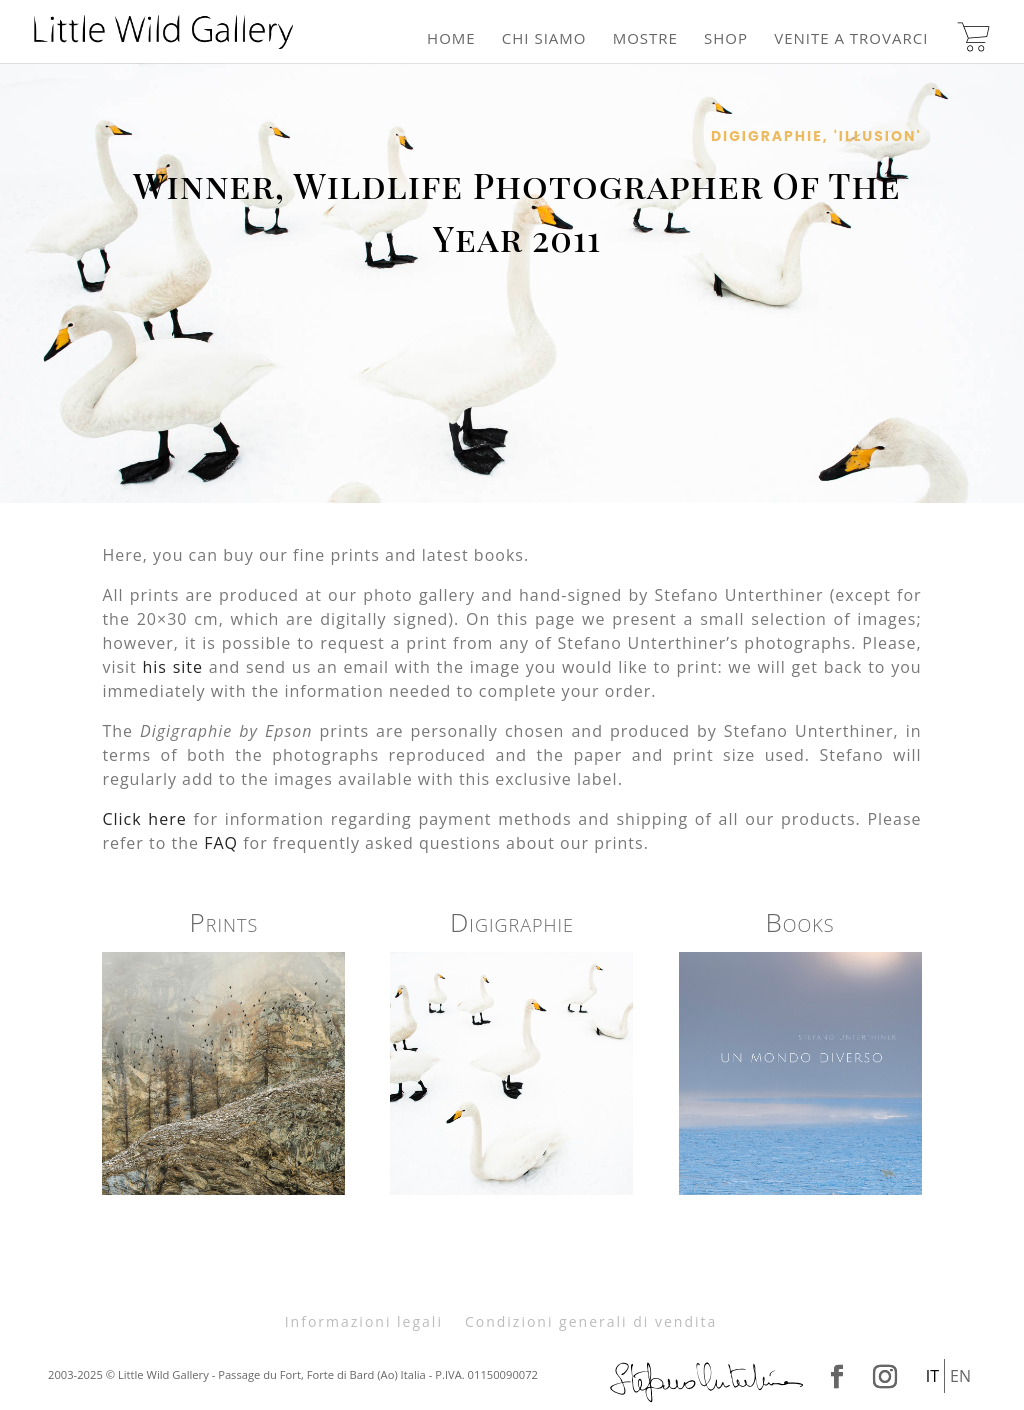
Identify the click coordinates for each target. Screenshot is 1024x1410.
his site (173, 667)
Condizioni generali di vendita (591, 1321)
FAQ (221, 843)
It (932, 1376)
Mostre (645, 39)
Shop (726, 39)
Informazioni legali (364, 1321)
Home (451, 39)
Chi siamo (544, 39)
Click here (144, 819)
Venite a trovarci (851, 39)
